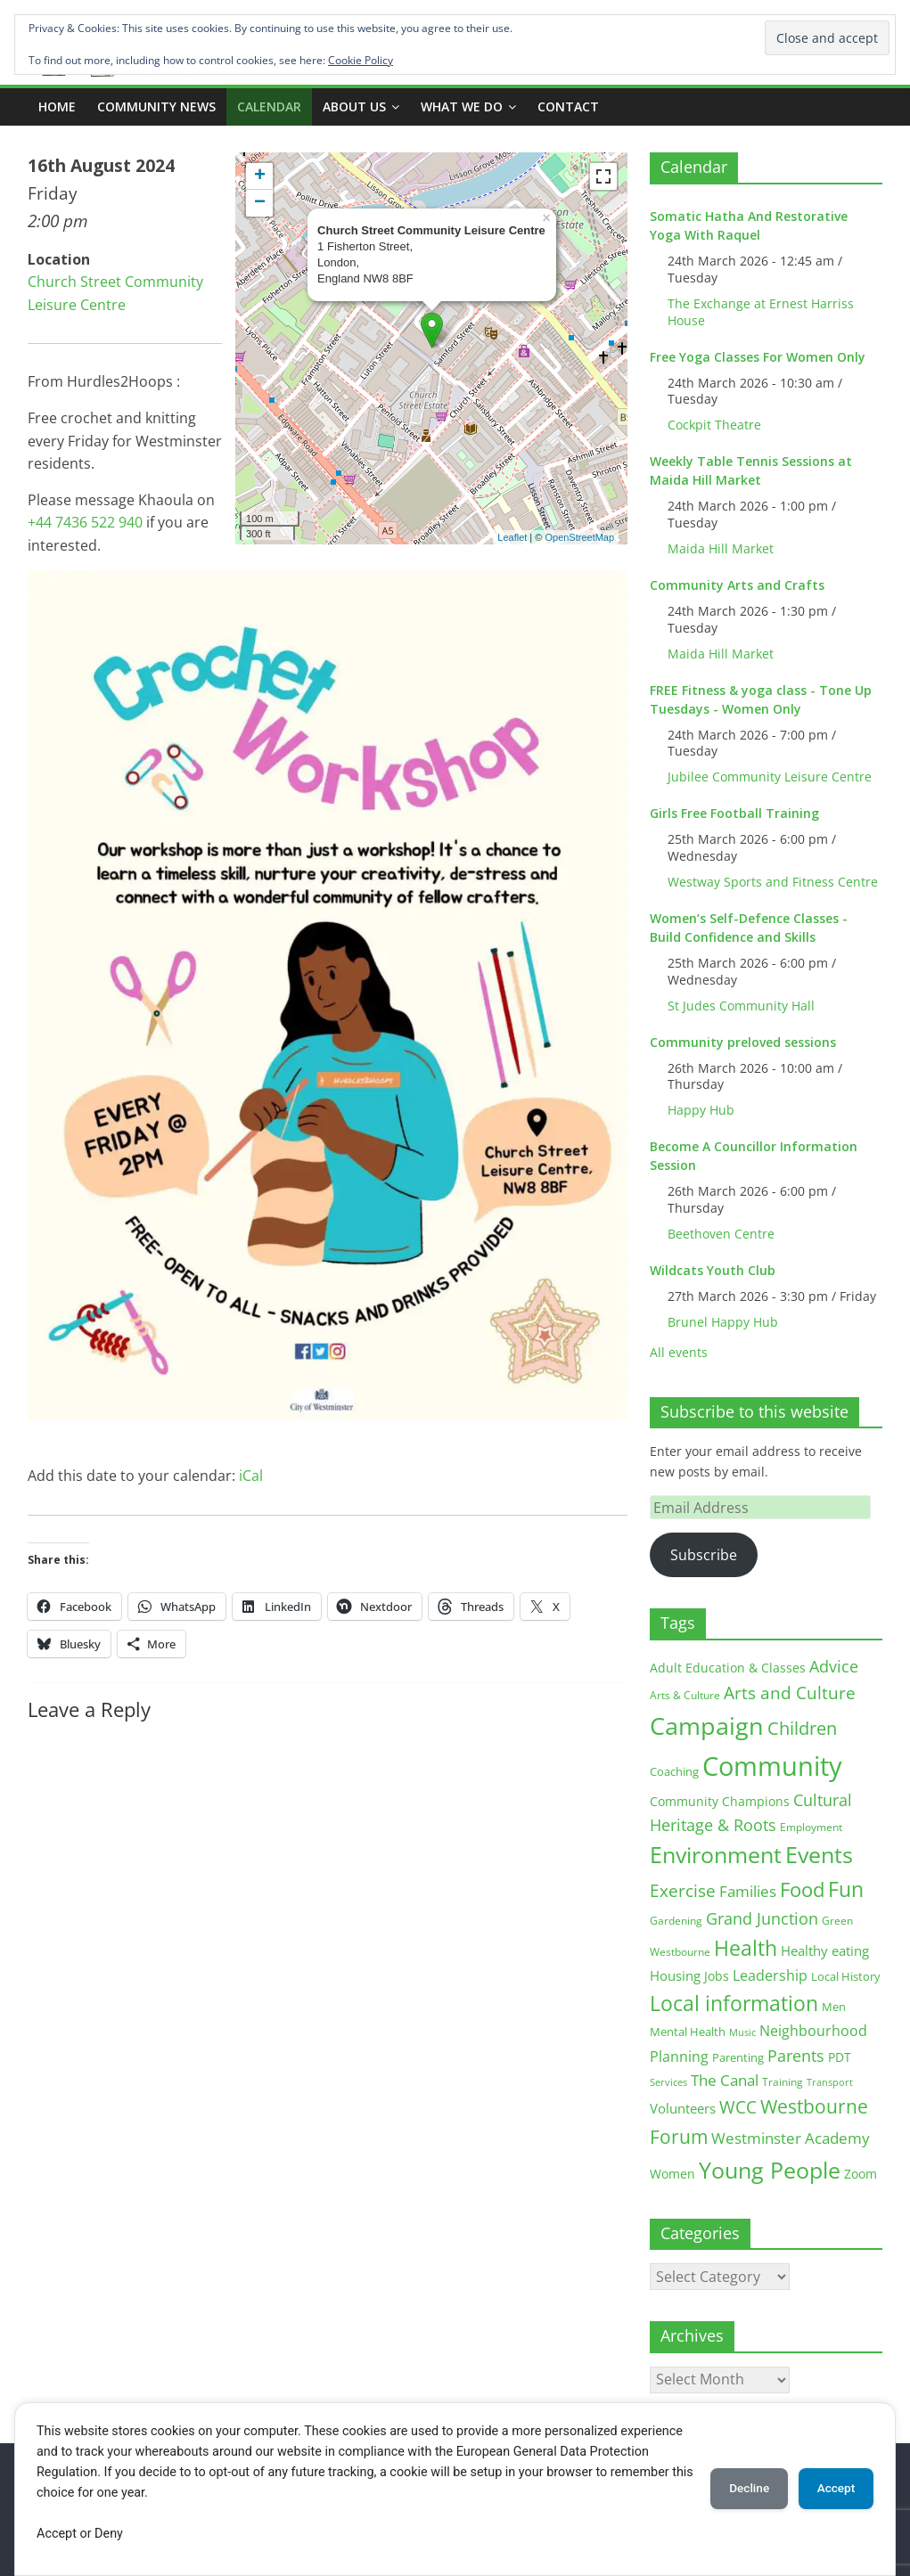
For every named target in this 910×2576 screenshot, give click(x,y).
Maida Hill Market (721, 548)
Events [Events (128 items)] (819, 1854)
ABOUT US (354, 106)
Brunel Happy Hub (723, 1321)
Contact (568, 106)
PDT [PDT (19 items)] (839, 2057)
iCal (251, 1475)
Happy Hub (701, 1109)
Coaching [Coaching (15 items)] (674, 1771)
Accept (832, 2489)
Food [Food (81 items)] (802, 1889)
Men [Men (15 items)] (834, 2007)
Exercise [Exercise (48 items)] (683, 1890)
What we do (462, 106)
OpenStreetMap (579, 537)
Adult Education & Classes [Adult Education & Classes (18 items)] (728, 1667)
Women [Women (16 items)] (672, 2173)
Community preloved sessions (743, 1042)
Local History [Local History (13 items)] (846, 1976)
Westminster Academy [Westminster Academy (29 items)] (790, 2138)
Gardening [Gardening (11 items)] (676, 1920)
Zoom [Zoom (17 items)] (860, 2173)
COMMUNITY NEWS (156, 106)
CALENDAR (269, 106)
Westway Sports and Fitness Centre (773, 881)
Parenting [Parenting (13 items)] (738, 2057)
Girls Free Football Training (734, 813)
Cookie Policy (360, 60)
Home (57, 106)
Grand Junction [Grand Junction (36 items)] (762, 1918)
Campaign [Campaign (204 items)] (707, 1725)
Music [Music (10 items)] (742, 2032)
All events (679, 1352)
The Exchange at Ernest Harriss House (761, 312)
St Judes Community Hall (741, 1005)
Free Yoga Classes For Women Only (757, 356)
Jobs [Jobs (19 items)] (716, 1975)
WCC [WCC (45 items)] (738, 2107)
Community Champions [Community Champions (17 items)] (720, 1801)
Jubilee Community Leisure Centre (770, 776)
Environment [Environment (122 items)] (716, 1854)
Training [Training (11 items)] (782, 2082)
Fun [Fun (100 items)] (846, 1889)
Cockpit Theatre (714, 424)
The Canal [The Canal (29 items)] (724, 2080)
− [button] (260, 203)
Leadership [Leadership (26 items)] (770, 1975)
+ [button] (260, 176)
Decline (738, 2489)
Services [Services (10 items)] (668, 2082)
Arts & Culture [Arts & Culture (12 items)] (685, 1695)
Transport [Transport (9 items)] (830, 2082)
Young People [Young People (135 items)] (769, 2170)
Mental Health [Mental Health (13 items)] (688, 2032)
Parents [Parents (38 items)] (795, 2055)
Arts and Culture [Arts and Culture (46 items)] (790, 1693)
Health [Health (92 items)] (745, 1948)
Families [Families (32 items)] (747, 1891)
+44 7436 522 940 (85, 522)
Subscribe (703, 1555)
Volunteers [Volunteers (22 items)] (683, 2108)
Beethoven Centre (721, 1233)
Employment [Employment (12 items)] (811, 1827)
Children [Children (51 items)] (802, 1728)
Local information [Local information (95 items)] (734, 2003)
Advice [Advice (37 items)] (833, 1666)
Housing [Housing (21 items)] (675, 1975)
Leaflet (512, 537)
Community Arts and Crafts (737, 585)
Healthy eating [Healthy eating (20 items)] (825, 1950)
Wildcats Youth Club (712, 1270)
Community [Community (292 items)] (772, 1766)
